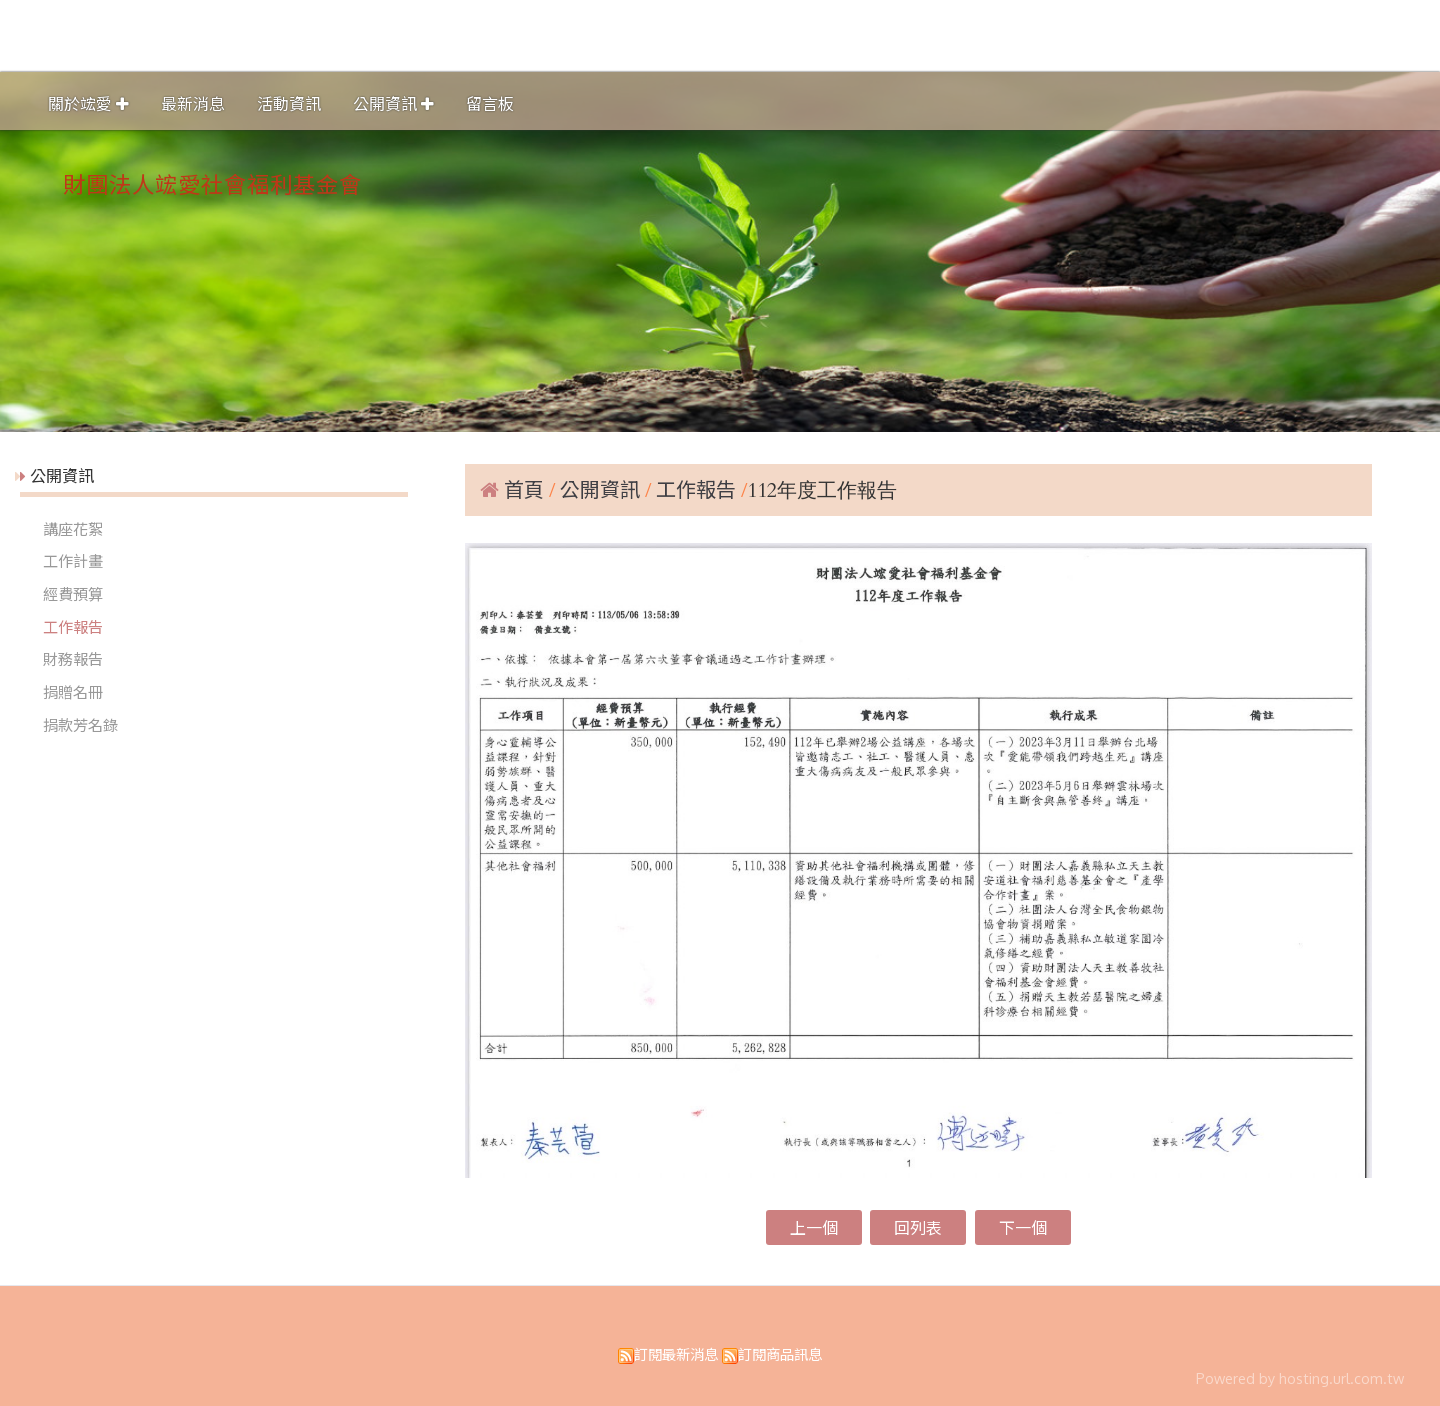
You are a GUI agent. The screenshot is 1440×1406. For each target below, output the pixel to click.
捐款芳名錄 (80, 725)
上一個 (814, 1228)
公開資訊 (602, 489)
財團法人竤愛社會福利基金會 (212, 184)
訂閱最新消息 (676, 1354)
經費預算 (73, 594)
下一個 (1023, 1228)
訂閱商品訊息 (780, 1354)
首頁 (524, 489)
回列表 (918, 1228)
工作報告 (73, 627)
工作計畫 (73, 561)
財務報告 (73, 659)
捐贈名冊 (73, 692)
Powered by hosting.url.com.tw (1300, 1378)
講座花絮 (73, 529)
